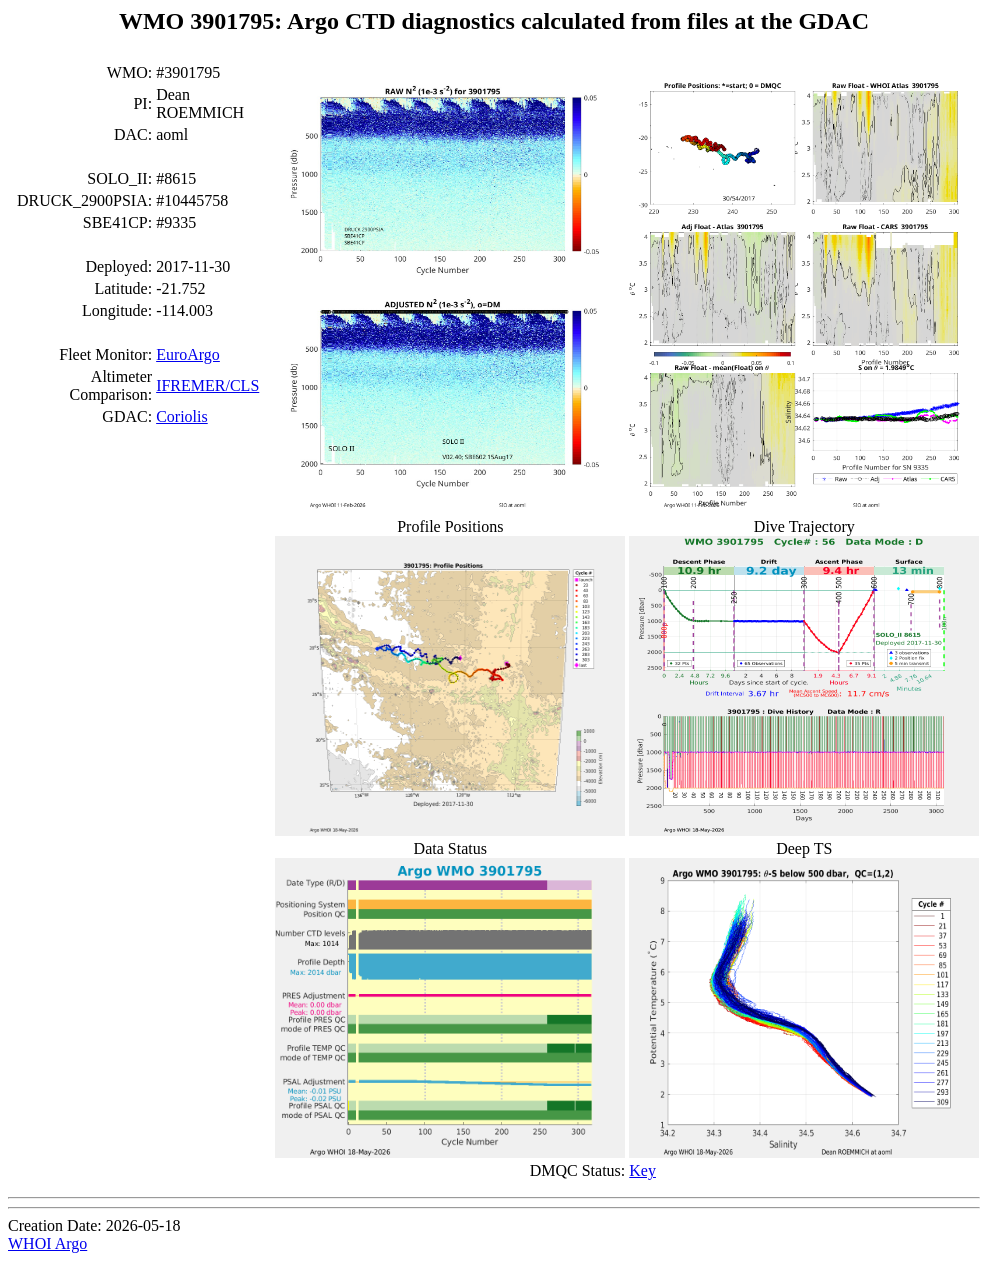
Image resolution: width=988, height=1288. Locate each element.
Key (642, 1170)
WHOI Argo (47, 1243)
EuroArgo (188, 354)
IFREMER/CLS (207, 385)
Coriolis (182, 416)
